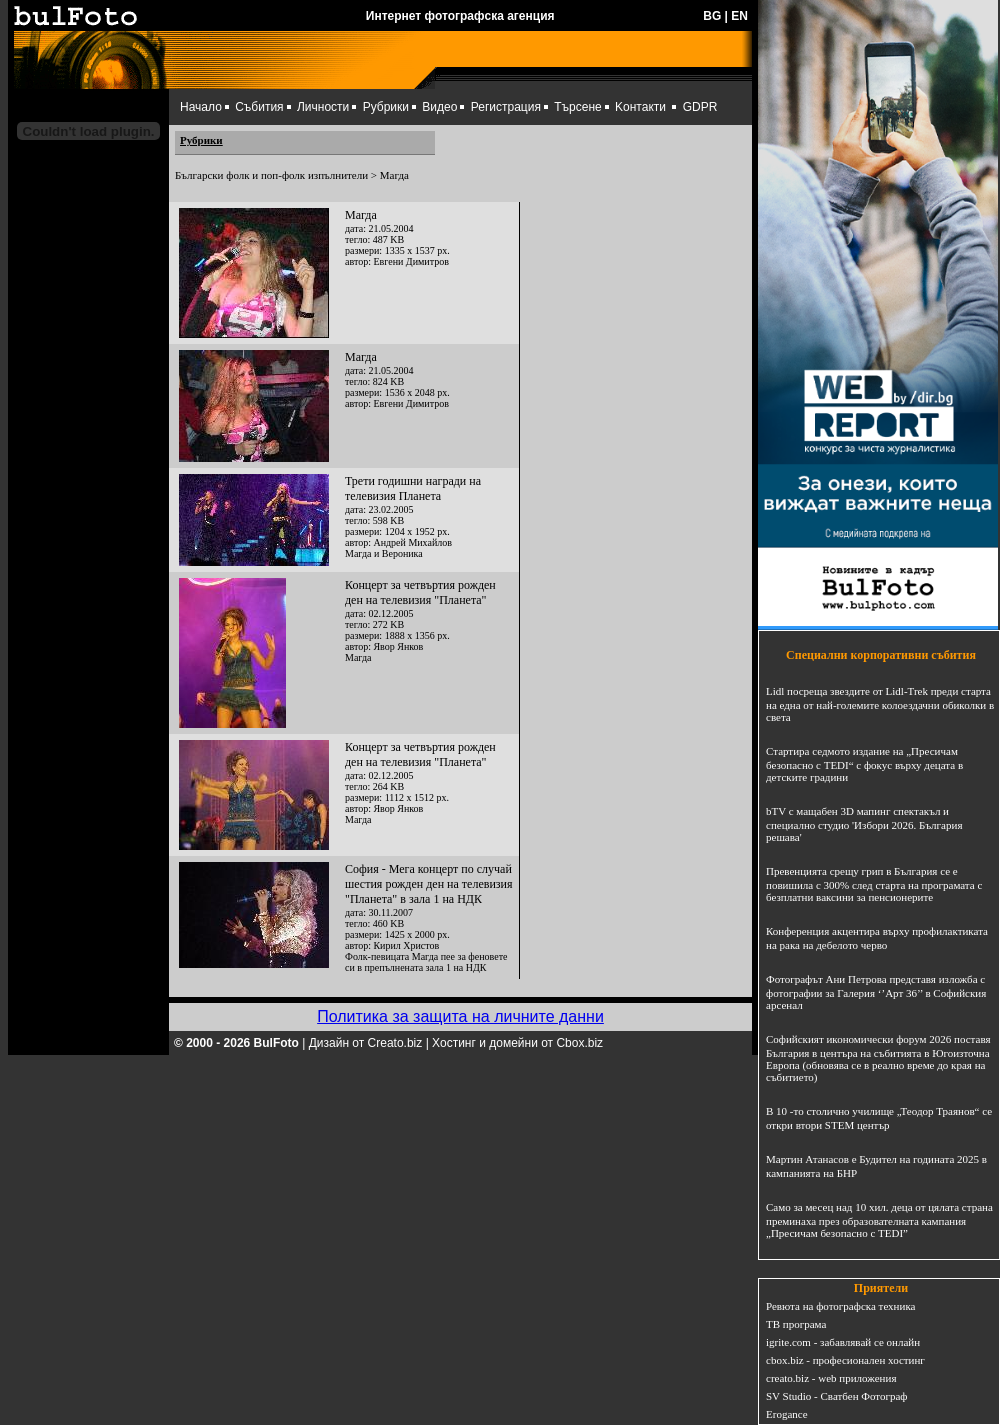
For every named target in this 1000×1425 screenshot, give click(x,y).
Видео (439, 107)
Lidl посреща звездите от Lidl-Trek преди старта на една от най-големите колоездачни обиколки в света (880, 704)
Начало (201, 107)
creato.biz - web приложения (831, 1378)
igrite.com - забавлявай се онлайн (843, 1342)
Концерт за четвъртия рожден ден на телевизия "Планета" (420, 592)
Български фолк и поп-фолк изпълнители (271, 175)
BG (712, 16)
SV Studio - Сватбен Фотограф (837, 1396)
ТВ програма (796, 1324)
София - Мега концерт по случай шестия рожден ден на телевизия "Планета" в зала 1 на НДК (428, 884)
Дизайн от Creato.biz (366, 1043)
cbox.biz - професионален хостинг (845, 1360)
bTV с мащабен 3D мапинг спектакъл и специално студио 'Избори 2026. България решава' (864, 824)
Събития (259, 107)
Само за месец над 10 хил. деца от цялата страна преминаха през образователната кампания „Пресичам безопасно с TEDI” (879, 1220)
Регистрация (506, 107)
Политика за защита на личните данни (460, 1016)
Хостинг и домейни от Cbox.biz (517, 1043)
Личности (323, 107)
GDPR (700, 107)
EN (739, 16)
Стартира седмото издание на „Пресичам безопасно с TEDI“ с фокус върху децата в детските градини (864, 764)
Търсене (577, 107)
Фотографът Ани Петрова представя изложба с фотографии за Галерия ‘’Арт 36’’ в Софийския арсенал (876, 992)
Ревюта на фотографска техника (840, 1306)
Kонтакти (640, 107)
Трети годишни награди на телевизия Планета (413, 488)
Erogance (787, 1414)
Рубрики (386, 107)
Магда (361, 215)
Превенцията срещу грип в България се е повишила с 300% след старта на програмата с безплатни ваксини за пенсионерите (874, 884)
